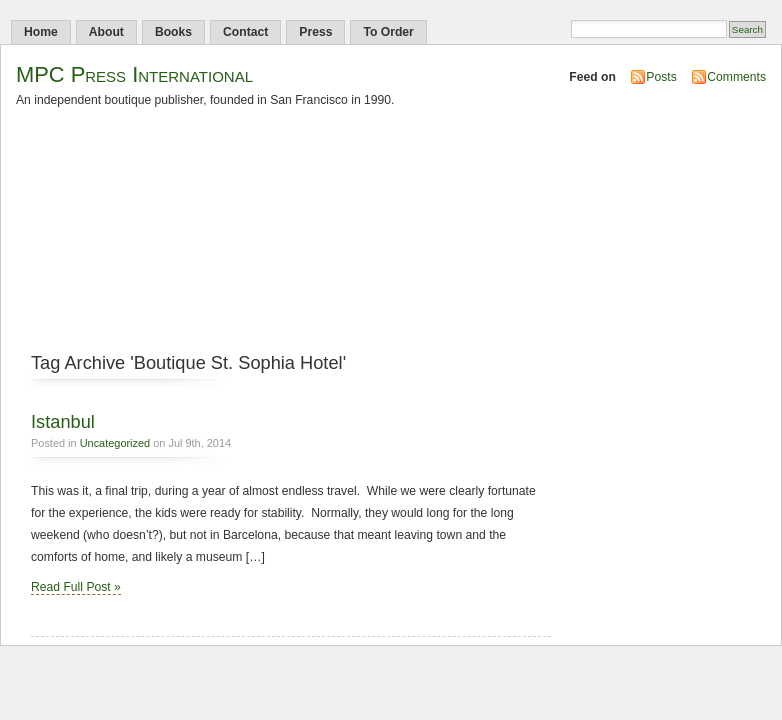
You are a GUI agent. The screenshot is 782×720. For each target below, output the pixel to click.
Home (41, 32)
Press (315, 32)
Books (173, 32)
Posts (661, 77)
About (106, 32)
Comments (736, 77)
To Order (388, 32)
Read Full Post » (76, 587)
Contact (245, 32)
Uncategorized (115, 443)
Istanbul (63, 421)
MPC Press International (134, 74)
